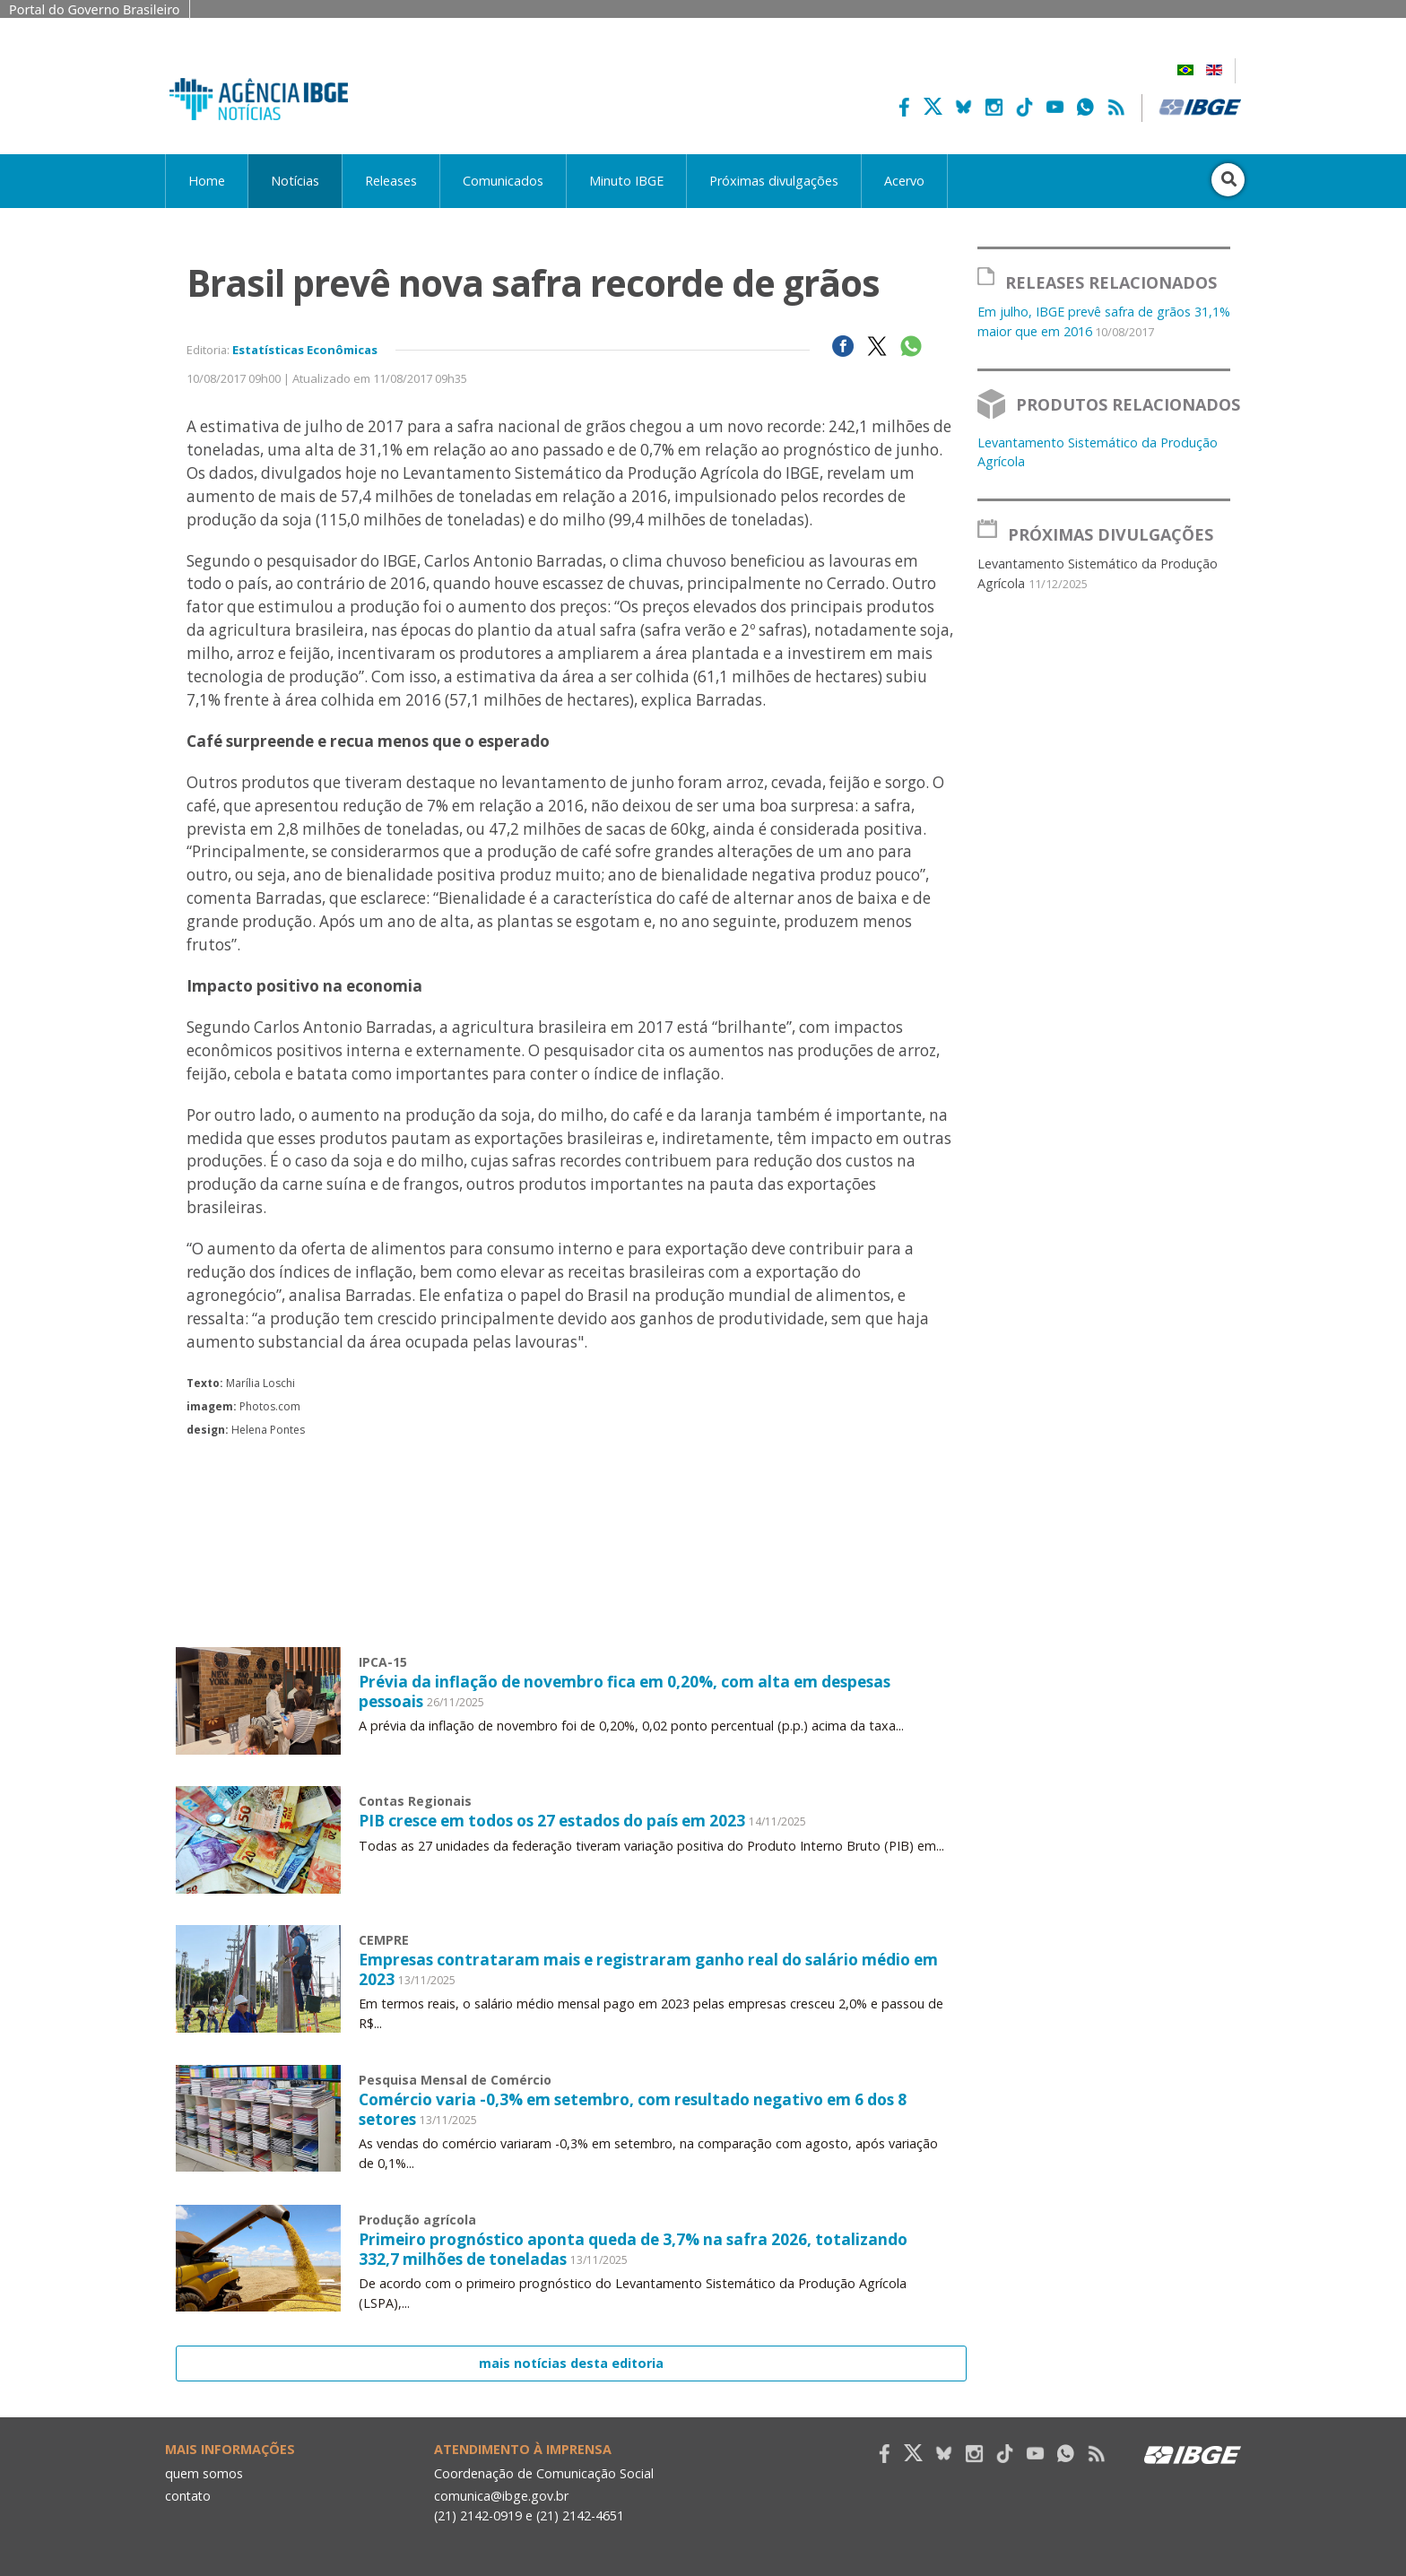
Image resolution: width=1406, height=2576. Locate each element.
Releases (391, 180)
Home (206, 180)
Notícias (295, 180)
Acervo (904, 180)
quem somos (204, 2471)
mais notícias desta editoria (571, 2362)
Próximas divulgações (773, 180)
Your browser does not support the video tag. (571, 1651)
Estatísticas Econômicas (305, 350)
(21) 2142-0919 (478, 2513)
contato (189, 2493)
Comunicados (503, 180)
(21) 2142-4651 (581, 2513)
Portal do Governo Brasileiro (94, 9)
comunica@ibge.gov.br (501, 2493)
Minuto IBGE (626, 180)
